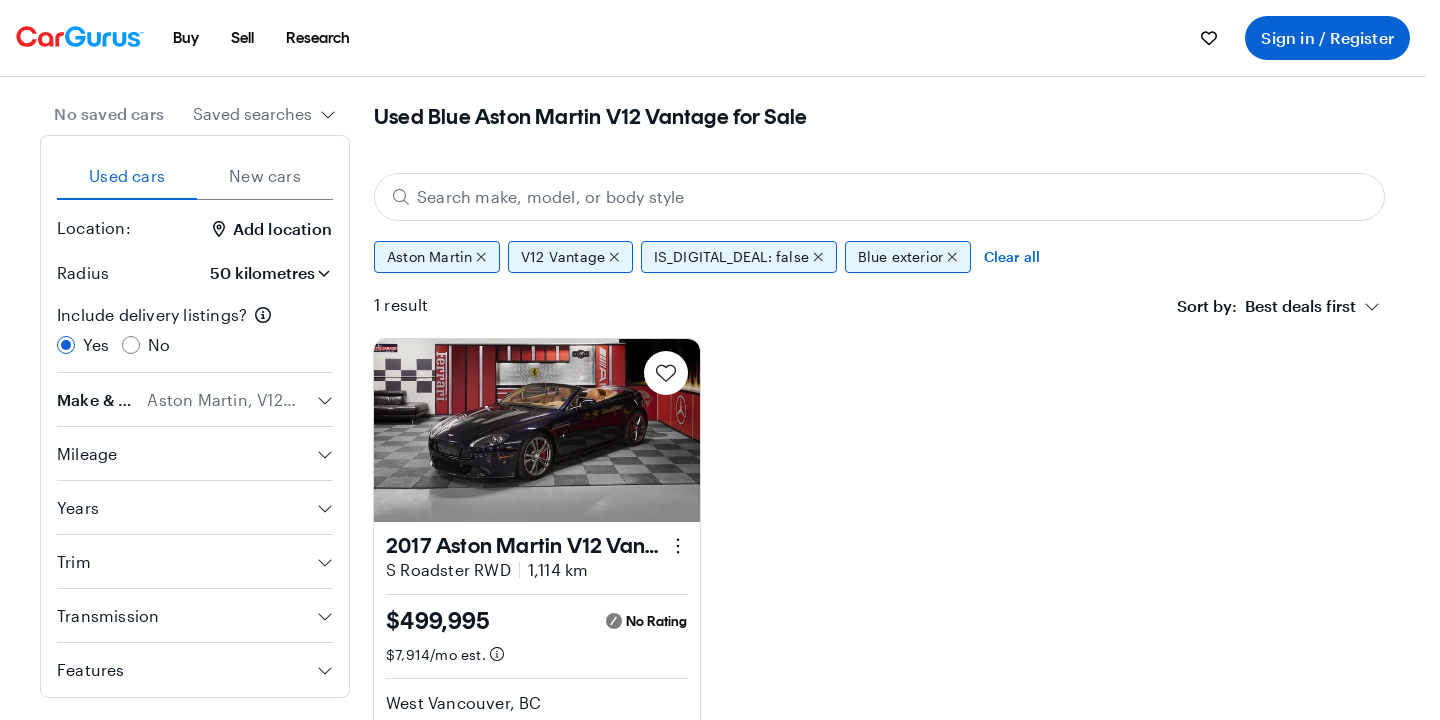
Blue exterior (908, 257)
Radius (83, 272)
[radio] (66, 345)
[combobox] (264, 114)
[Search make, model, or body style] (879, 197)
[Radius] (262, 273)
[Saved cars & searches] (1209, 38)
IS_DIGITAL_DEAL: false (739, 257)
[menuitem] (186, 38)
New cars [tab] (265, 175)
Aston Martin (437, 257)
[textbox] (1266, 306)
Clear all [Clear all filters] (1012, 256)
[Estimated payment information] (497, 654)
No (159, 344)
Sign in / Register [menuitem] (1327, 37)
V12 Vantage (570, 257)
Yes (96, 344)
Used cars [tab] (127, 175)
